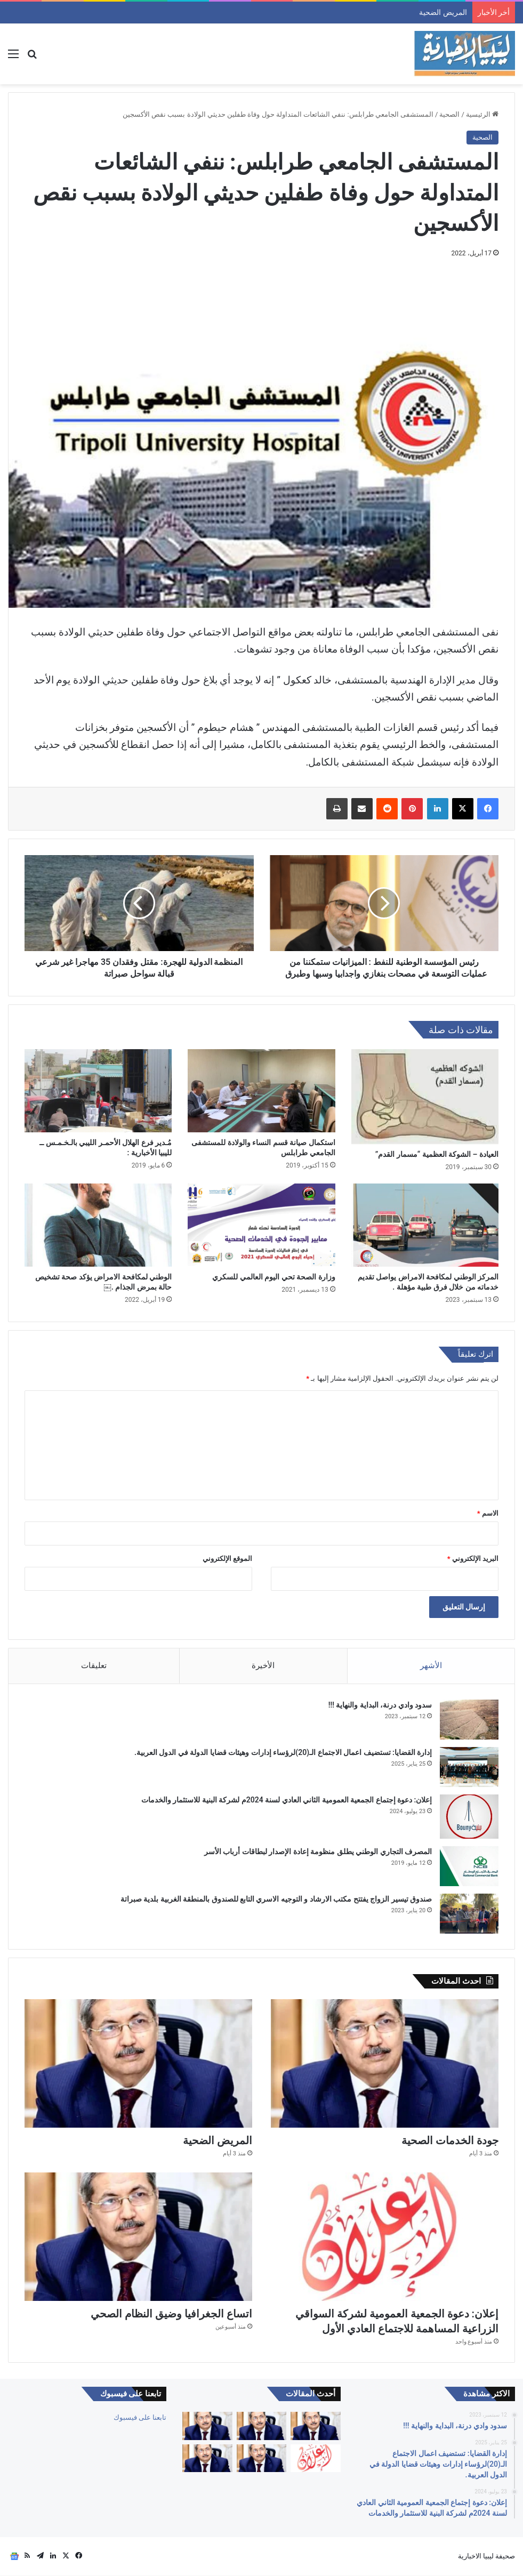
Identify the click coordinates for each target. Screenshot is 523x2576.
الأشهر (431, 1665)
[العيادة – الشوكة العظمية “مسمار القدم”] (424, 1096)
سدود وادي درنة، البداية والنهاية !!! (380, 1705)
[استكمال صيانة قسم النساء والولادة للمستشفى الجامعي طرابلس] (261, 1090)
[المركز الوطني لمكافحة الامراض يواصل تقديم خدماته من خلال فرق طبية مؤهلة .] (424, 1225)
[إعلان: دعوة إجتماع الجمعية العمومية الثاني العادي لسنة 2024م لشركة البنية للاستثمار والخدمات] (469, 1817)
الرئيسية (482, 114)
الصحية (449, 114)
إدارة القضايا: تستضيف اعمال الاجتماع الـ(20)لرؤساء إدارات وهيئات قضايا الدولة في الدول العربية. (283, 1753)
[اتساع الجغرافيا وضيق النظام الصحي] (138, 2237)
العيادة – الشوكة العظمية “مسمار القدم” (436, 1154)
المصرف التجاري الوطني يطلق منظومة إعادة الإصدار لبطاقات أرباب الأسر (318, 1851)
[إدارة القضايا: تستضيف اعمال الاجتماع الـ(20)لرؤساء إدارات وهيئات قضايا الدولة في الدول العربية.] (469, 1768)
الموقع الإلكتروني (227, 1559)
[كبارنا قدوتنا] (316, 2426)
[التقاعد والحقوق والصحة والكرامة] (207, 2458)
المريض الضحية (217, 2141)
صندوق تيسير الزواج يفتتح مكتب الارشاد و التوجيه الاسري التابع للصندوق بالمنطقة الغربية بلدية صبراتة (276, 1899)
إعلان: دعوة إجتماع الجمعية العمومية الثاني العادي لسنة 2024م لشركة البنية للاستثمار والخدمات (286, 1800)
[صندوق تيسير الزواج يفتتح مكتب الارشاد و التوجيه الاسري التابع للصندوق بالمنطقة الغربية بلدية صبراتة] (469, 1914)
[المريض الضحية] (138, 2064)
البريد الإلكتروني (472, 1559)
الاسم (487, 1513)
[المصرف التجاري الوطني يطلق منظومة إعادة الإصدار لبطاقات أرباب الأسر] (469, 1866)
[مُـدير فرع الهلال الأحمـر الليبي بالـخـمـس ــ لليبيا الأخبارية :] (98, 1090)
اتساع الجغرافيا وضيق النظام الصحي (171, 2313)
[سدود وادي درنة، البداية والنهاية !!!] (469, 1720)
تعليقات (94, 1665)
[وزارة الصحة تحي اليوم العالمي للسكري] (261, 1225)
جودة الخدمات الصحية (440, 12)
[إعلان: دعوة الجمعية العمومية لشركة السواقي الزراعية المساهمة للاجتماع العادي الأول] (384, 2237)
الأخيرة (263, 1665)
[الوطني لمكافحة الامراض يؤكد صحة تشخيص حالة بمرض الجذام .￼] (98, 1225)
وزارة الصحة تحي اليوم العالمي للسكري (273, 1277)
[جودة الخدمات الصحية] (384, 2064)
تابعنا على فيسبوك (140, 2417)
